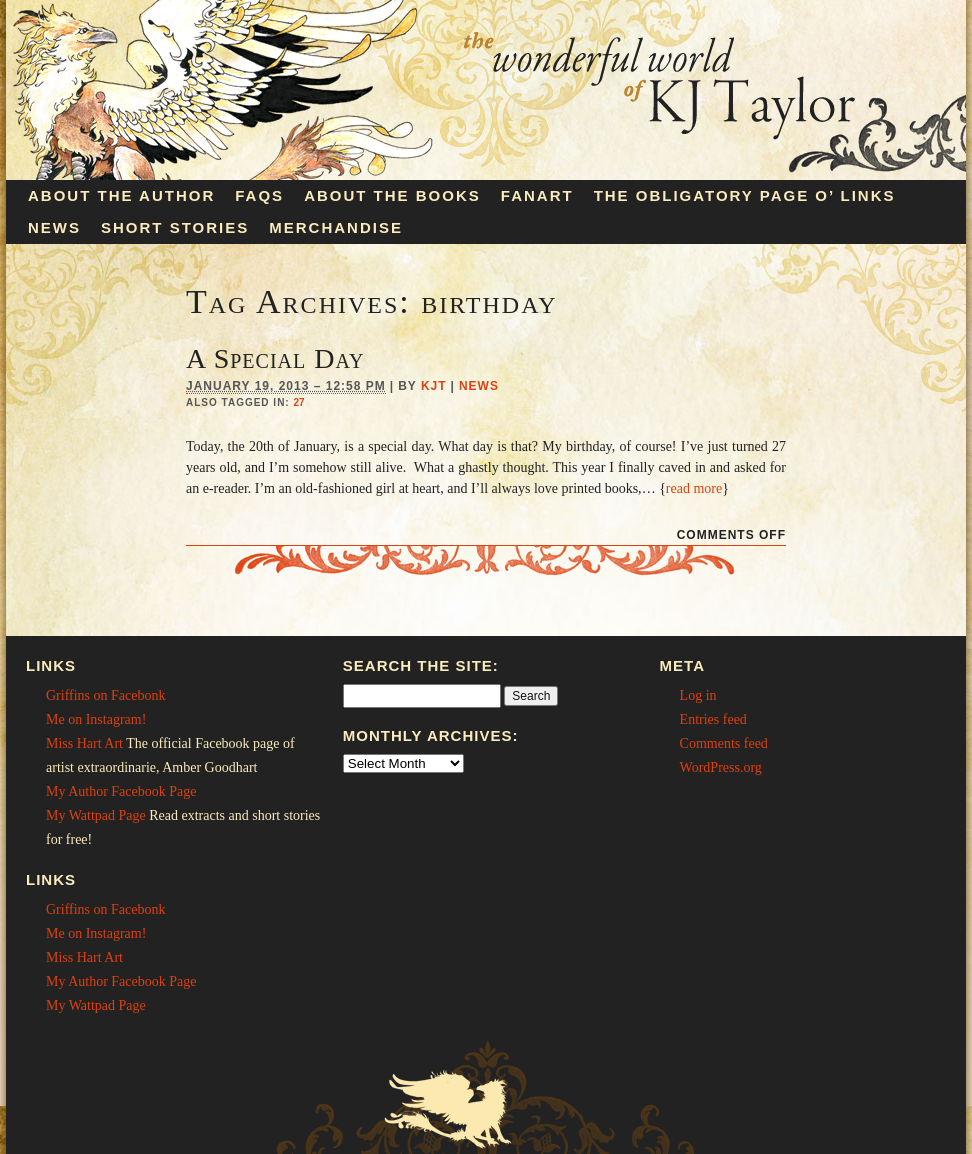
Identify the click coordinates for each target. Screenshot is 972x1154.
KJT (434, 386)
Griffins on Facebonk (106, 695)
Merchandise (336, 227)
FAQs (259, 195)
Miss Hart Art (84, 743)
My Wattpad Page (96, 815)
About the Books (392, 195)
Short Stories (175, 227)
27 (298, 402)
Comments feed (724, 743)
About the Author (121, 195)
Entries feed (713, 719)
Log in (698, 695)
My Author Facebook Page (121, 791)
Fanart (537, 195)
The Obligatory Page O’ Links (745, 195)
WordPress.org (721, 767)
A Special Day (275, 358)
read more (694, 488)
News (54, 227)
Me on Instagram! (96, 719)
